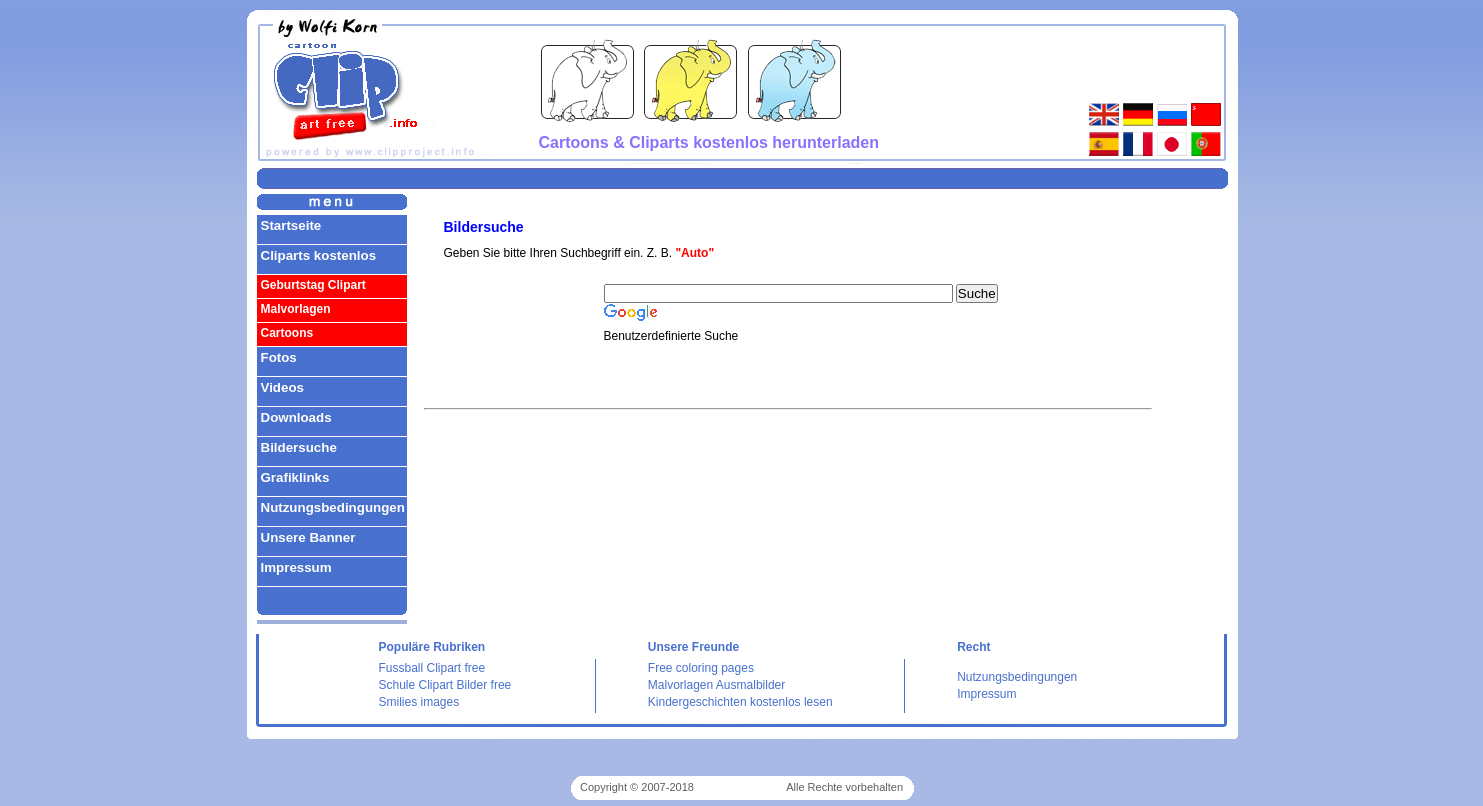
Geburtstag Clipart (313, 285)
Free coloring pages (701, 668)
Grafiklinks (295, 477)
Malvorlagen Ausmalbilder (716, 685)
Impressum (296, 567)
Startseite (291, 225)
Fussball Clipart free (432, 668)
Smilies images (419, 702)
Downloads (296, 417)
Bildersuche (299, 447)
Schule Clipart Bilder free (445, 685)
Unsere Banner (308, 537)
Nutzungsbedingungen (333, 507)
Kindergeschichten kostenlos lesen (740, 702)
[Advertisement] (742, 177)
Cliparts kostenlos (319, 255)
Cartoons (287, 333)
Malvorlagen (296, 309)
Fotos (279, 357)
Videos (282, 387)
